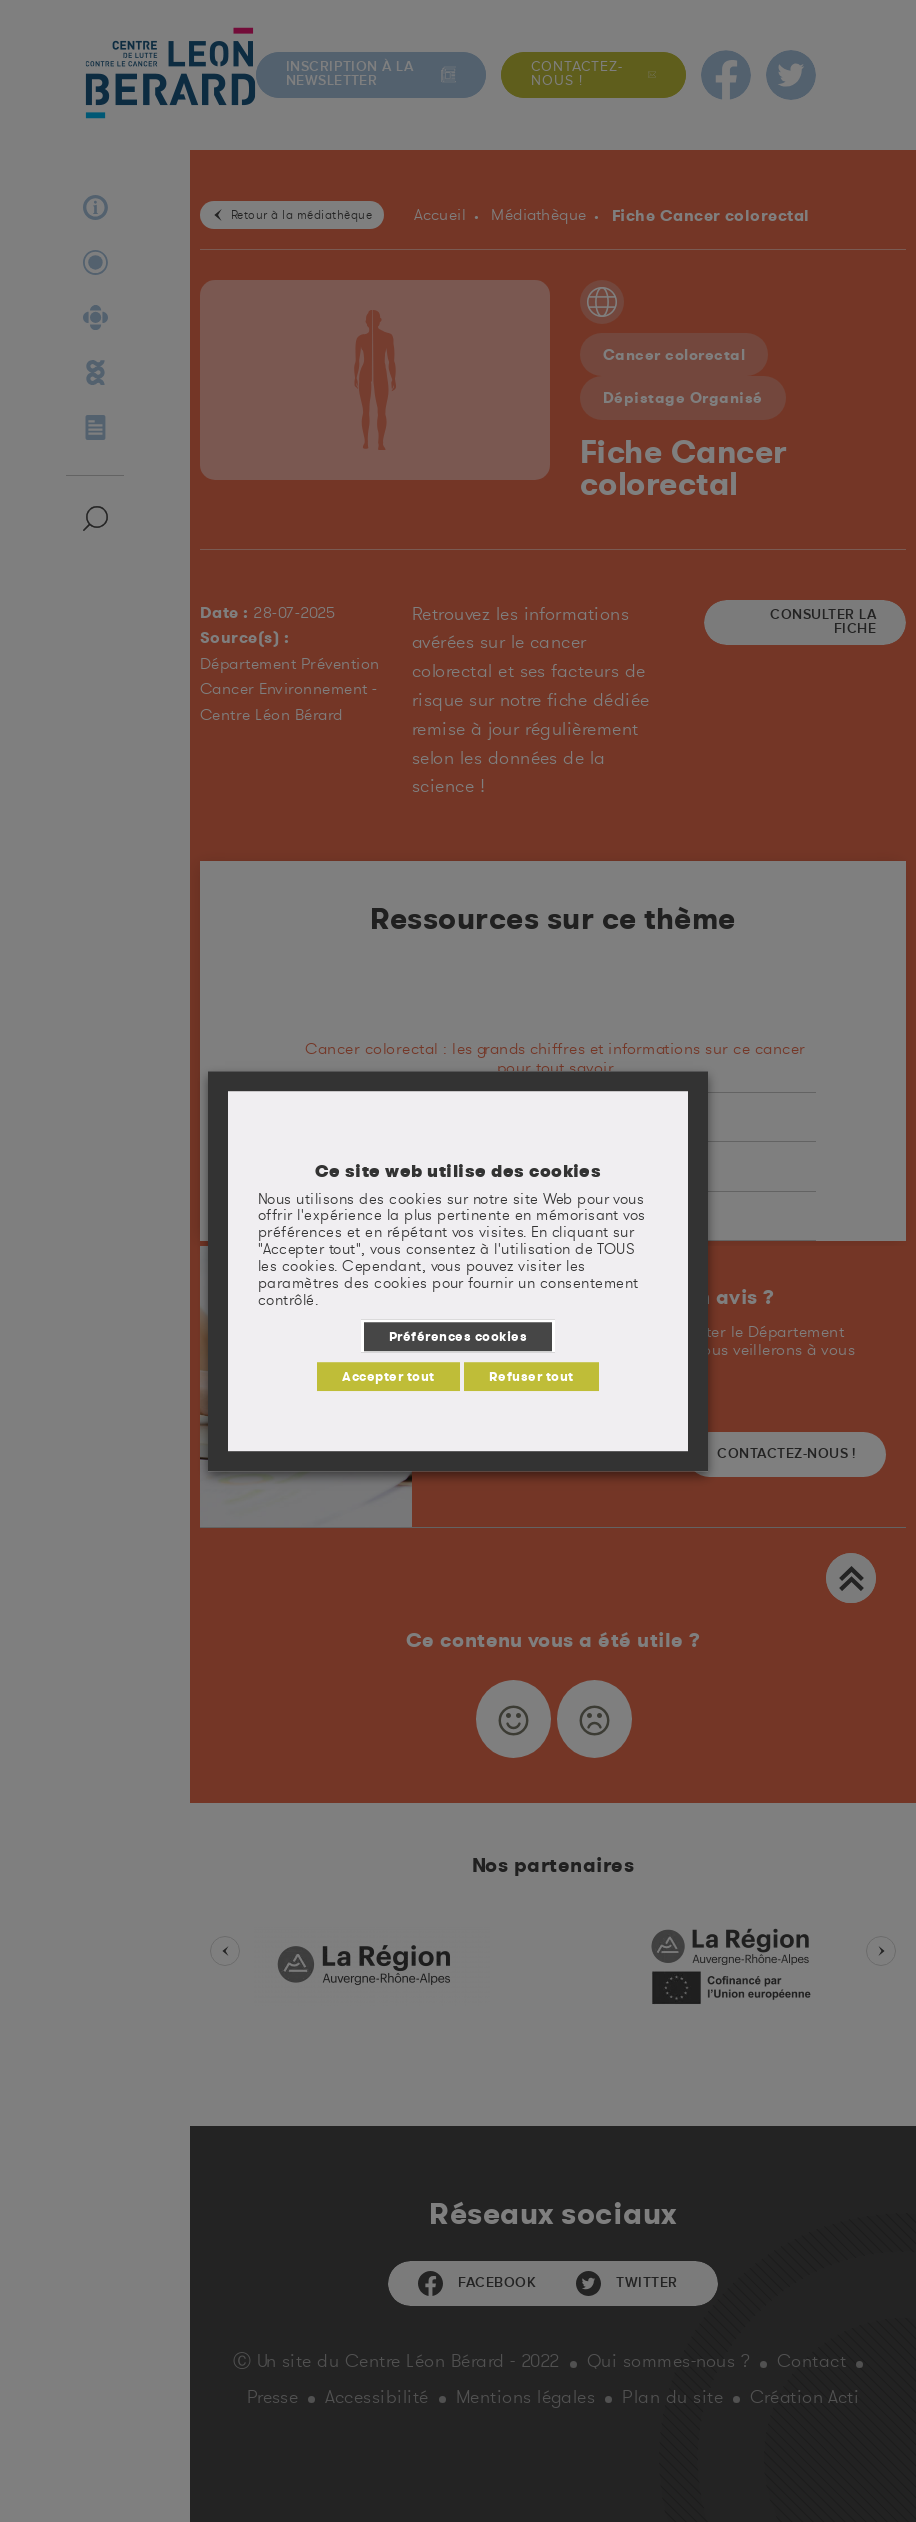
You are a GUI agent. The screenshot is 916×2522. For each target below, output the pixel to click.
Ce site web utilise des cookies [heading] (458, 1171)
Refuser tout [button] (531, 1376)
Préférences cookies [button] (458, 1336)
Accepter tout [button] (388, 1376)
